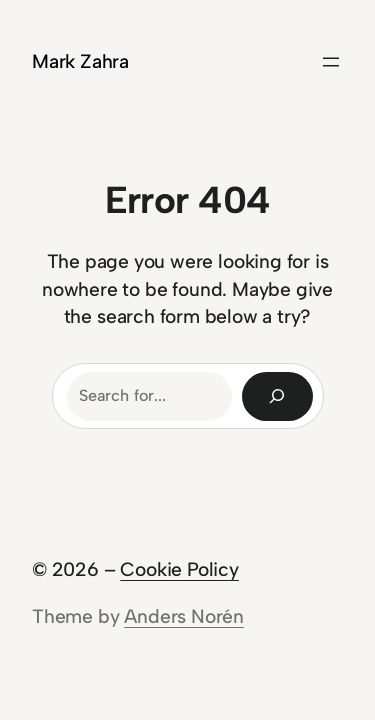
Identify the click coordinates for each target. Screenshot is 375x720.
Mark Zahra (80, 61)
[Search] (277, 397)
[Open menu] (331, 62)
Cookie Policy (179, 569)
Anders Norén (184, 616)
